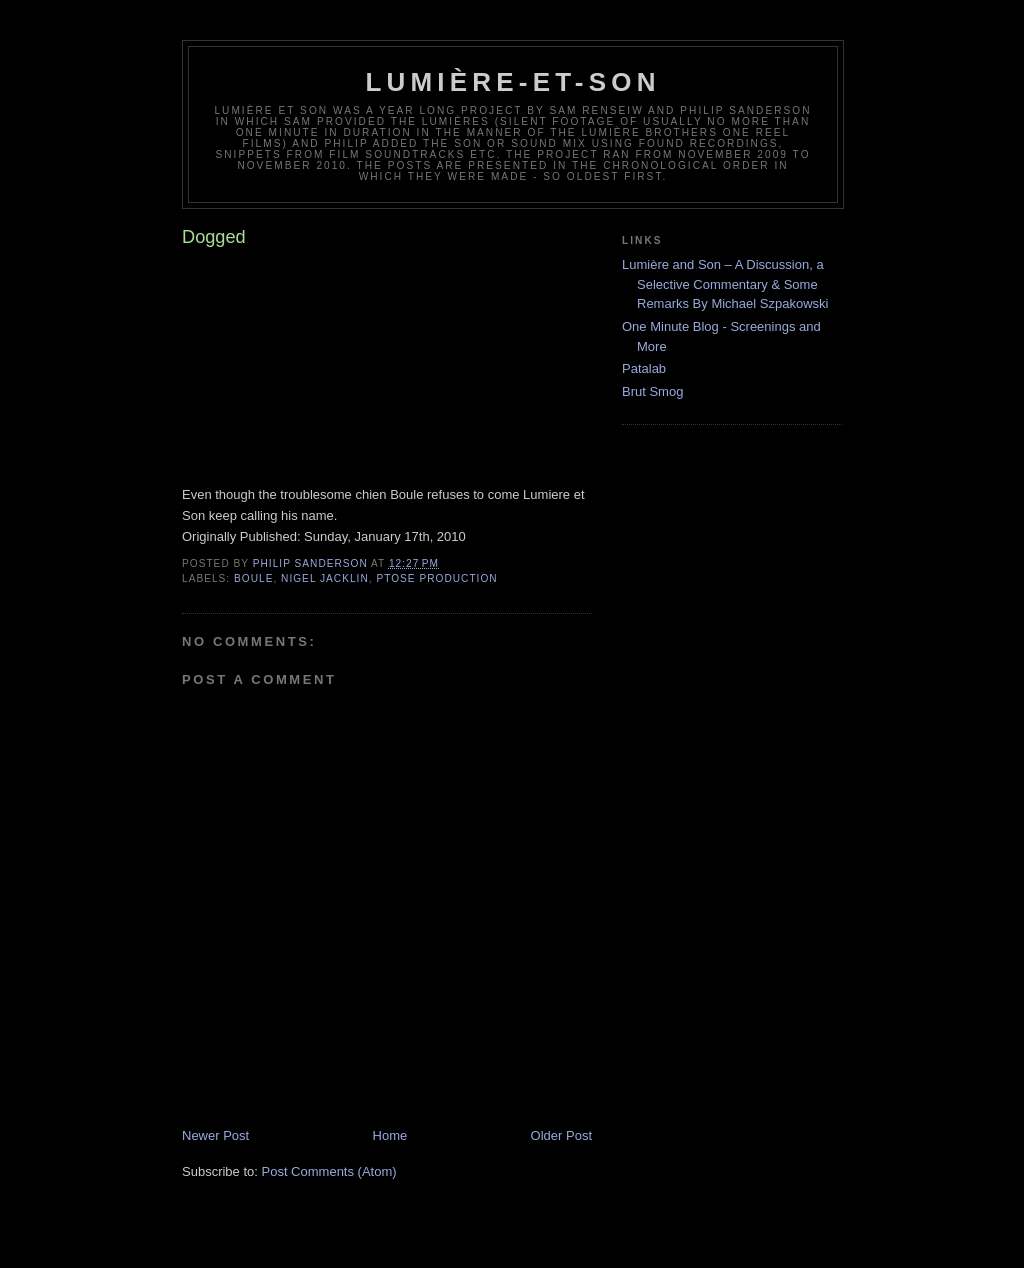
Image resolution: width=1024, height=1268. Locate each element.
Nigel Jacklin (325, 578)
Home (390, 1135)
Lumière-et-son (512, 82)
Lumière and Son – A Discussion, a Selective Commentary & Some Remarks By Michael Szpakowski (725, 284)
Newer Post (215, 1135)
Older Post (561, 1135)
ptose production (436, 578)
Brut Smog (652, 391)
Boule (253, 578)
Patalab (644, 368)
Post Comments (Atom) (329, 1171)
